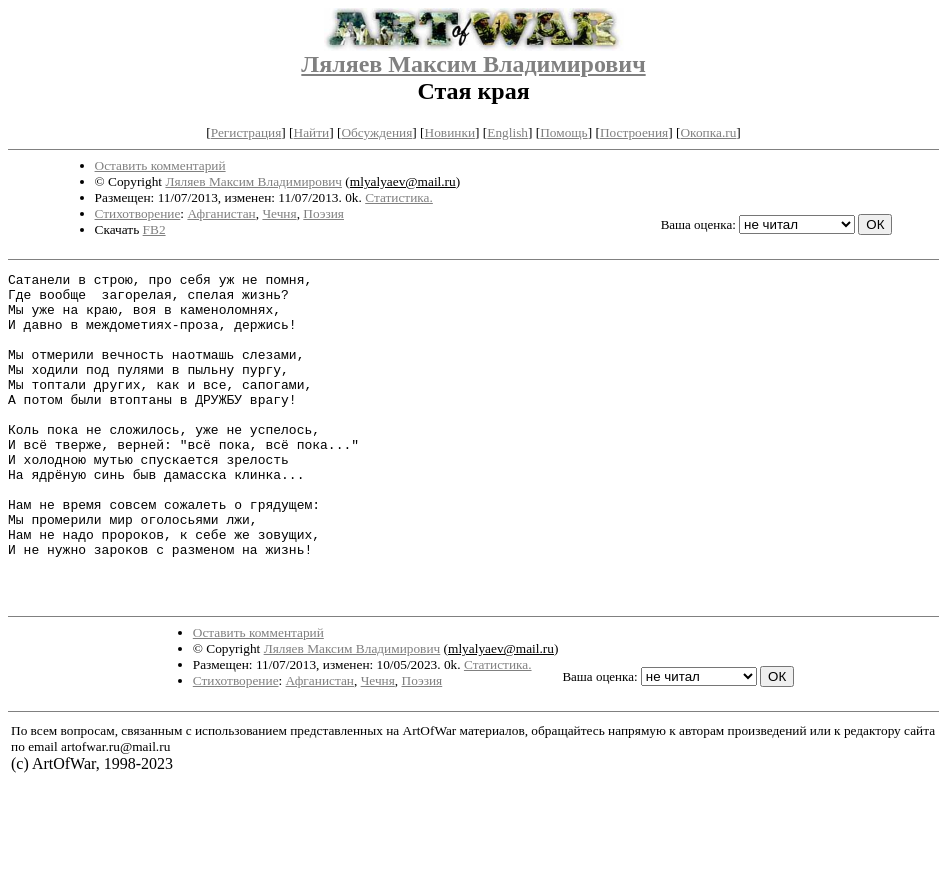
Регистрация (246, 132)
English (507, 132)
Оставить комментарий (160, 165)
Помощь (563, 132)
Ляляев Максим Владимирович (473, 64)
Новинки (450, 132)
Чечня (279, 213)
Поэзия (323, 213)
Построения (634, 132)
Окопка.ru (708, 132)
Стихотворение (138, 213)
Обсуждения (376, 132)
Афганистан (221, 213)
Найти (312, 132)
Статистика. (399, 197)
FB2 (154, 229)
